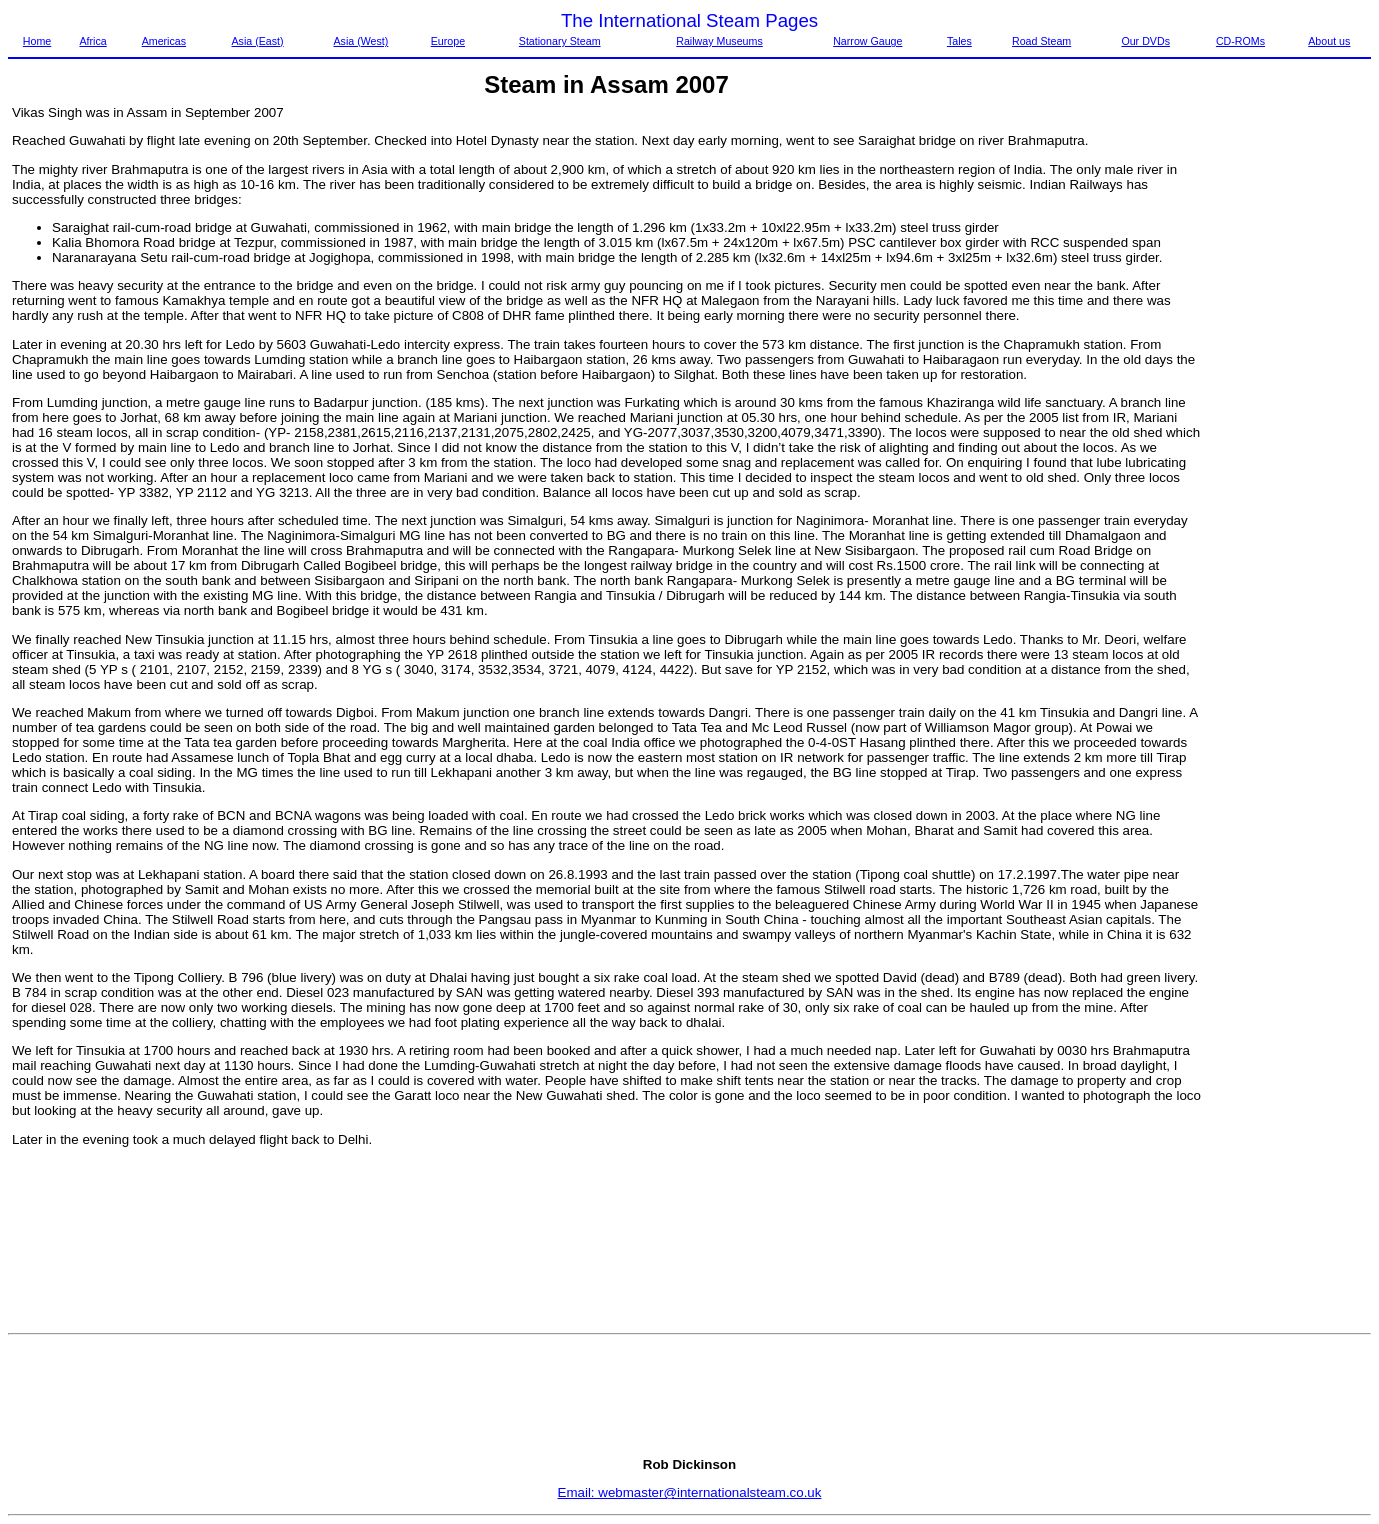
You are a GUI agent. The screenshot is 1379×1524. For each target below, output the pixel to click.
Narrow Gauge (867, 41)
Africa (92, 41)
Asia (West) (360, 41)
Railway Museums (719, 41)
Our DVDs (1145, 41)
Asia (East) (258, 41)
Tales (959, 41)
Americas (164, 41)
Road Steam (1041, 41)
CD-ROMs (1240, 41)
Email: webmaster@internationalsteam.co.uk (690, 1492)
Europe (448, 41)
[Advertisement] (1287, 405)
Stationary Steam (560, 41)
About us (1329, 41)
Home (37, 41)
